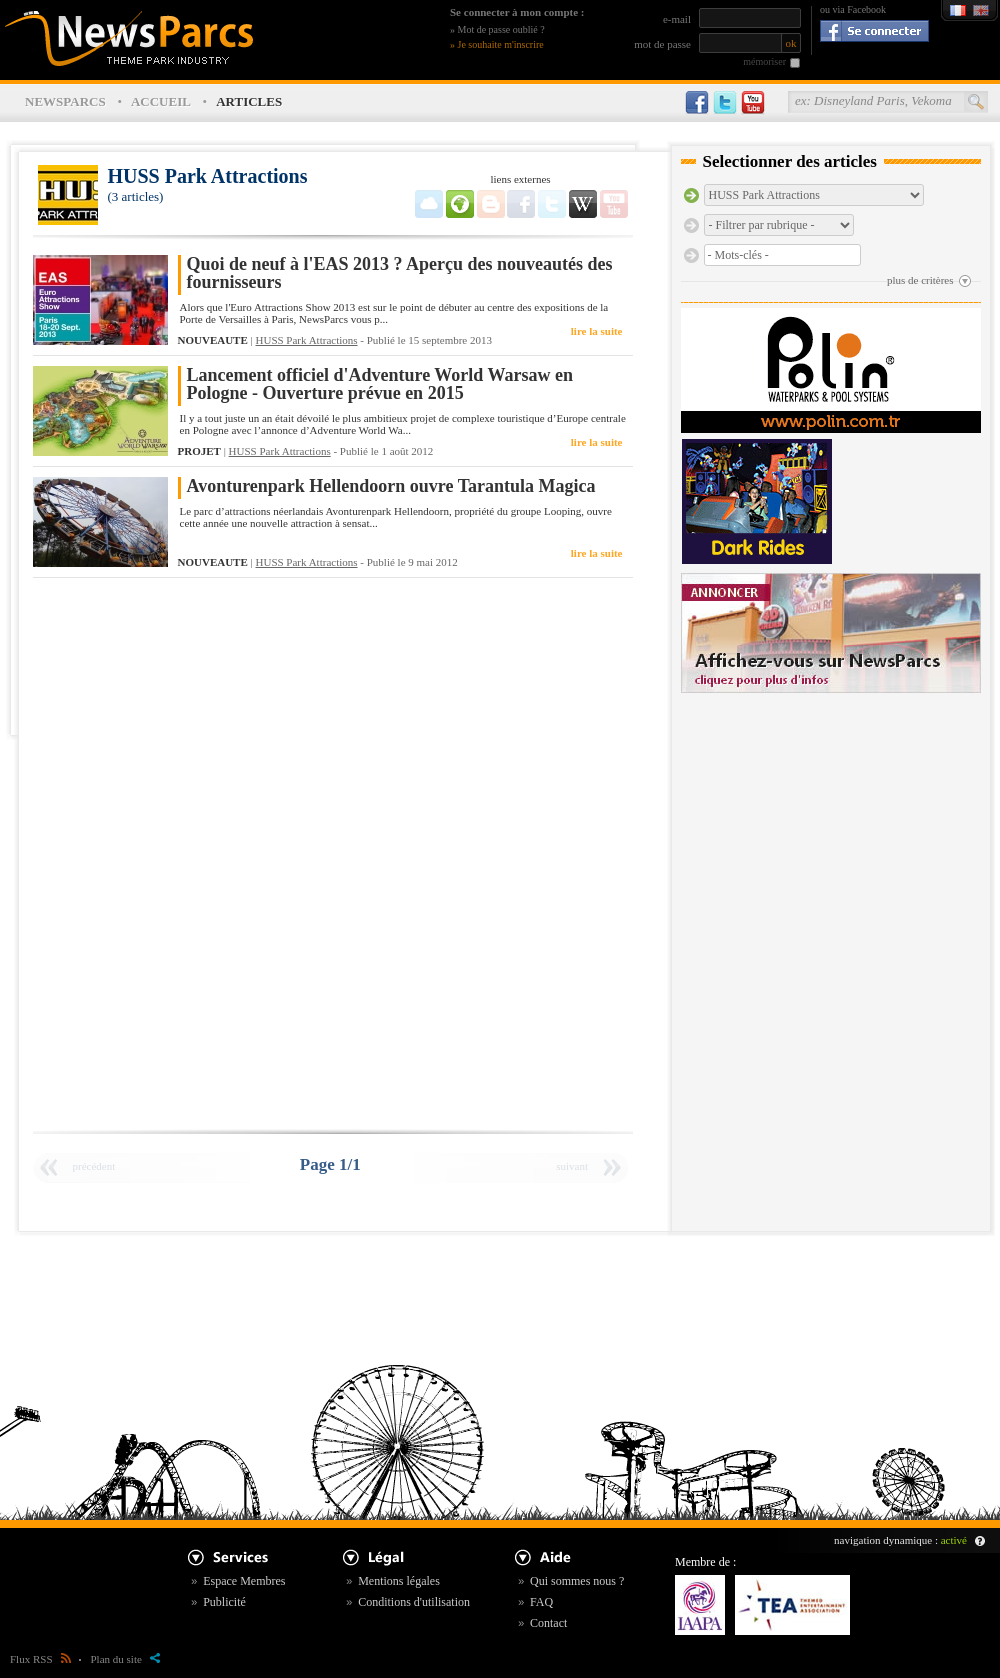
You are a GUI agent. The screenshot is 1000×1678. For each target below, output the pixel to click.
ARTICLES (249, 101)
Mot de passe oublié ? (501, 29)
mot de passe (662, 44)
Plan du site (125, 1659)
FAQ (541, 1602)
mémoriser (764, 61)
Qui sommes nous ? (577, 1581)
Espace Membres (244, 1581)
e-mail (677, 19)
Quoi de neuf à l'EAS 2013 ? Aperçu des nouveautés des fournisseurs (400, 273)
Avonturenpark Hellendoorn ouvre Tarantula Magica (391, 486)
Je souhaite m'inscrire (501, 44)
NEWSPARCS (65, 101)
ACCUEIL (161, 101)
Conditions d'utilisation (414, 1602)
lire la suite (597, 331)
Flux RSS (40, 1659)
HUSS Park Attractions (307, 340)
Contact (548, 1623)
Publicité (224, 1602)
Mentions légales (399, 1581)
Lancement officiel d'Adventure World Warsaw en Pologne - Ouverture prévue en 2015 (380, 384)
